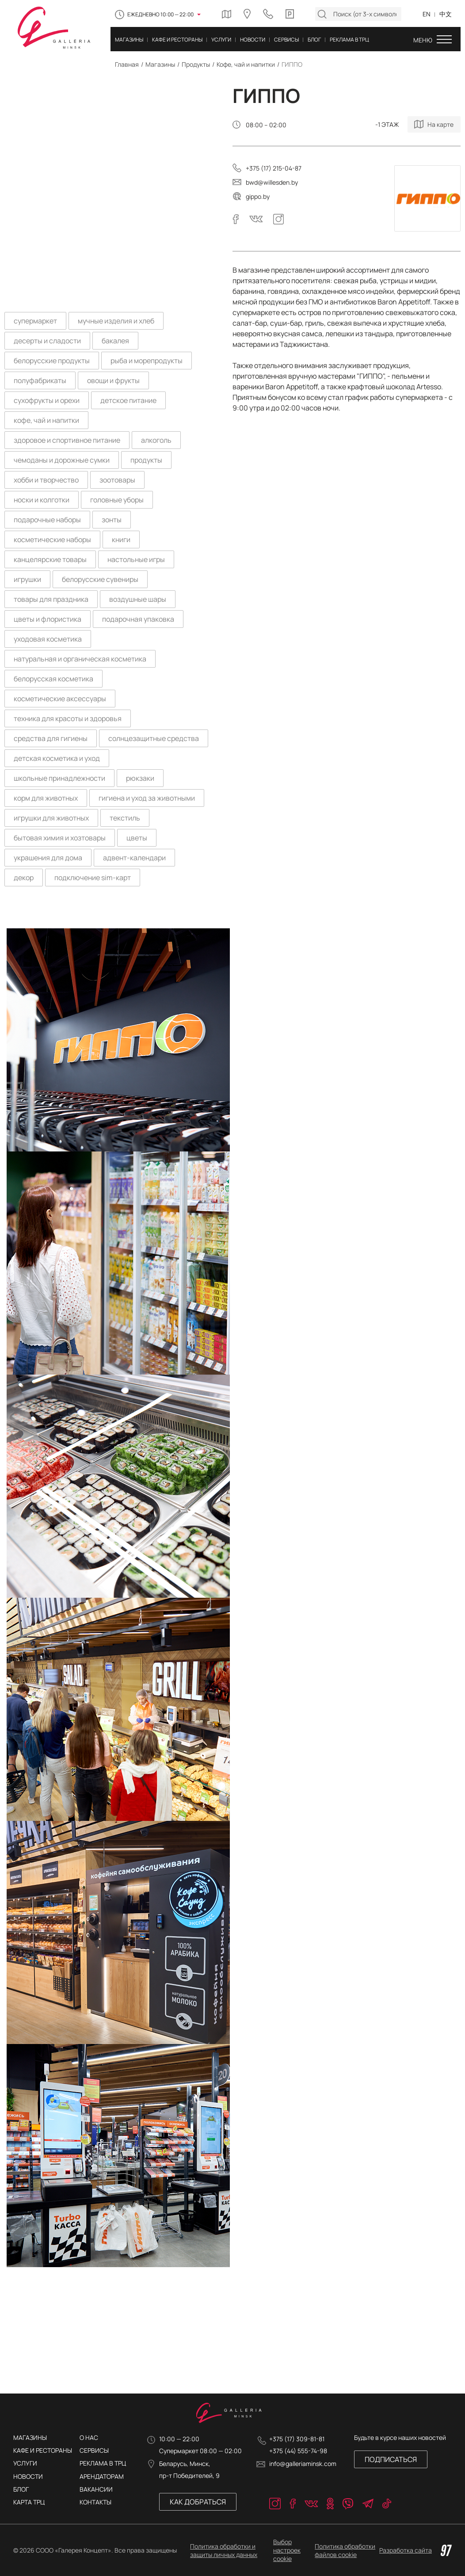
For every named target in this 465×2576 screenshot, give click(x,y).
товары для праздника (51, 599)
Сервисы (94, 2450)
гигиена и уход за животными (147, 798)
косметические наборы (52, 539)
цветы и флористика (47, 619)
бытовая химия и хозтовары (60, 838)
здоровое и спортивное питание (67, 440)
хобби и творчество (46, 480)
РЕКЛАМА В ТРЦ (103, 2463)
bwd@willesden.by (272, 182)
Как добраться (198, 2502)
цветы (136, 838)
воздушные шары (137, 599)
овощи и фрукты (113, 380)
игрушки (27, 579)
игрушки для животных (51, 818)
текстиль (125, 818)
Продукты (196, 64)
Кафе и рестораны (42, 2450)
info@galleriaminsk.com (302, 2463)
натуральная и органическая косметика (80, 659)
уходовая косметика (48, 639)
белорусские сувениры (100, 579)
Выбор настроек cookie (287, 2550)
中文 (445, 14)
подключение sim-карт (92, 877)
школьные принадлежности (59, 778)
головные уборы (117, 500)
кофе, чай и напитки (46, 420)
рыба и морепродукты (147, 360)
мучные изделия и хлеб (116, 321)
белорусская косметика (53, 679)
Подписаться (391, 2459)
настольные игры (136, 559)
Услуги (25, 2463)
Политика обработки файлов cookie (345, 2550)
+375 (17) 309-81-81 (296, 2439)
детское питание (128, 400)
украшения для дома (48, 857)
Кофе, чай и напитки (246, 64)
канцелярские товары (50, 559)
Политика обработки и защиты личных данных (223, 2550)
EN (427, 14)
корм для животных (46, 798)
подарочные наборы (47, 519)
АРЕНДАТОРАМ (102, 2476)
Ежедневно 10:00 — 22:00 (160, 14)
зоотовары (117, 480)
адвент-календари (134, 857)
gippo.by (258, 196)
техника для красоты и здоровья (68, 718)
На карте (440, 124)
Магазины (160, 64)
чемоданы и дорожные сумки (62, 460)
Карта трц (29, 2502)
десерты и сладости (47, 341)
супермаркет (35, 321)
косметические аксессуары (60, 698)
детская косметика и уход (57, 758)
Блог (21, 2489)
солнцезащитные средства (153, 738)
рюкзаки (140, 778)
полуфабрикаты (40, 380)
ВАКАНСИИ (96, 2489)
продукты (146, 460)
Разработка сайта (415, 2550)
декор (24, 877)
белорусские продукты (52, 360)
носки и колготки (41, 500)
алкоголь (156, 440)
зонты (112, 519)
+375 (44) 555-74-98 (298, 2451)
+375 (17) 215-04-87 (273, 168)
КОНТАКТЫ (95, 2502)
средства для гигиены (51, 738)
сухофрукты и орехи (47, 400)
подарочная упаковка (138, 619)
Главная (127, 64)
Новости (28, 2476)
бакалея (115, 341)
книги (121, 539)
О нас (89, 2437)
